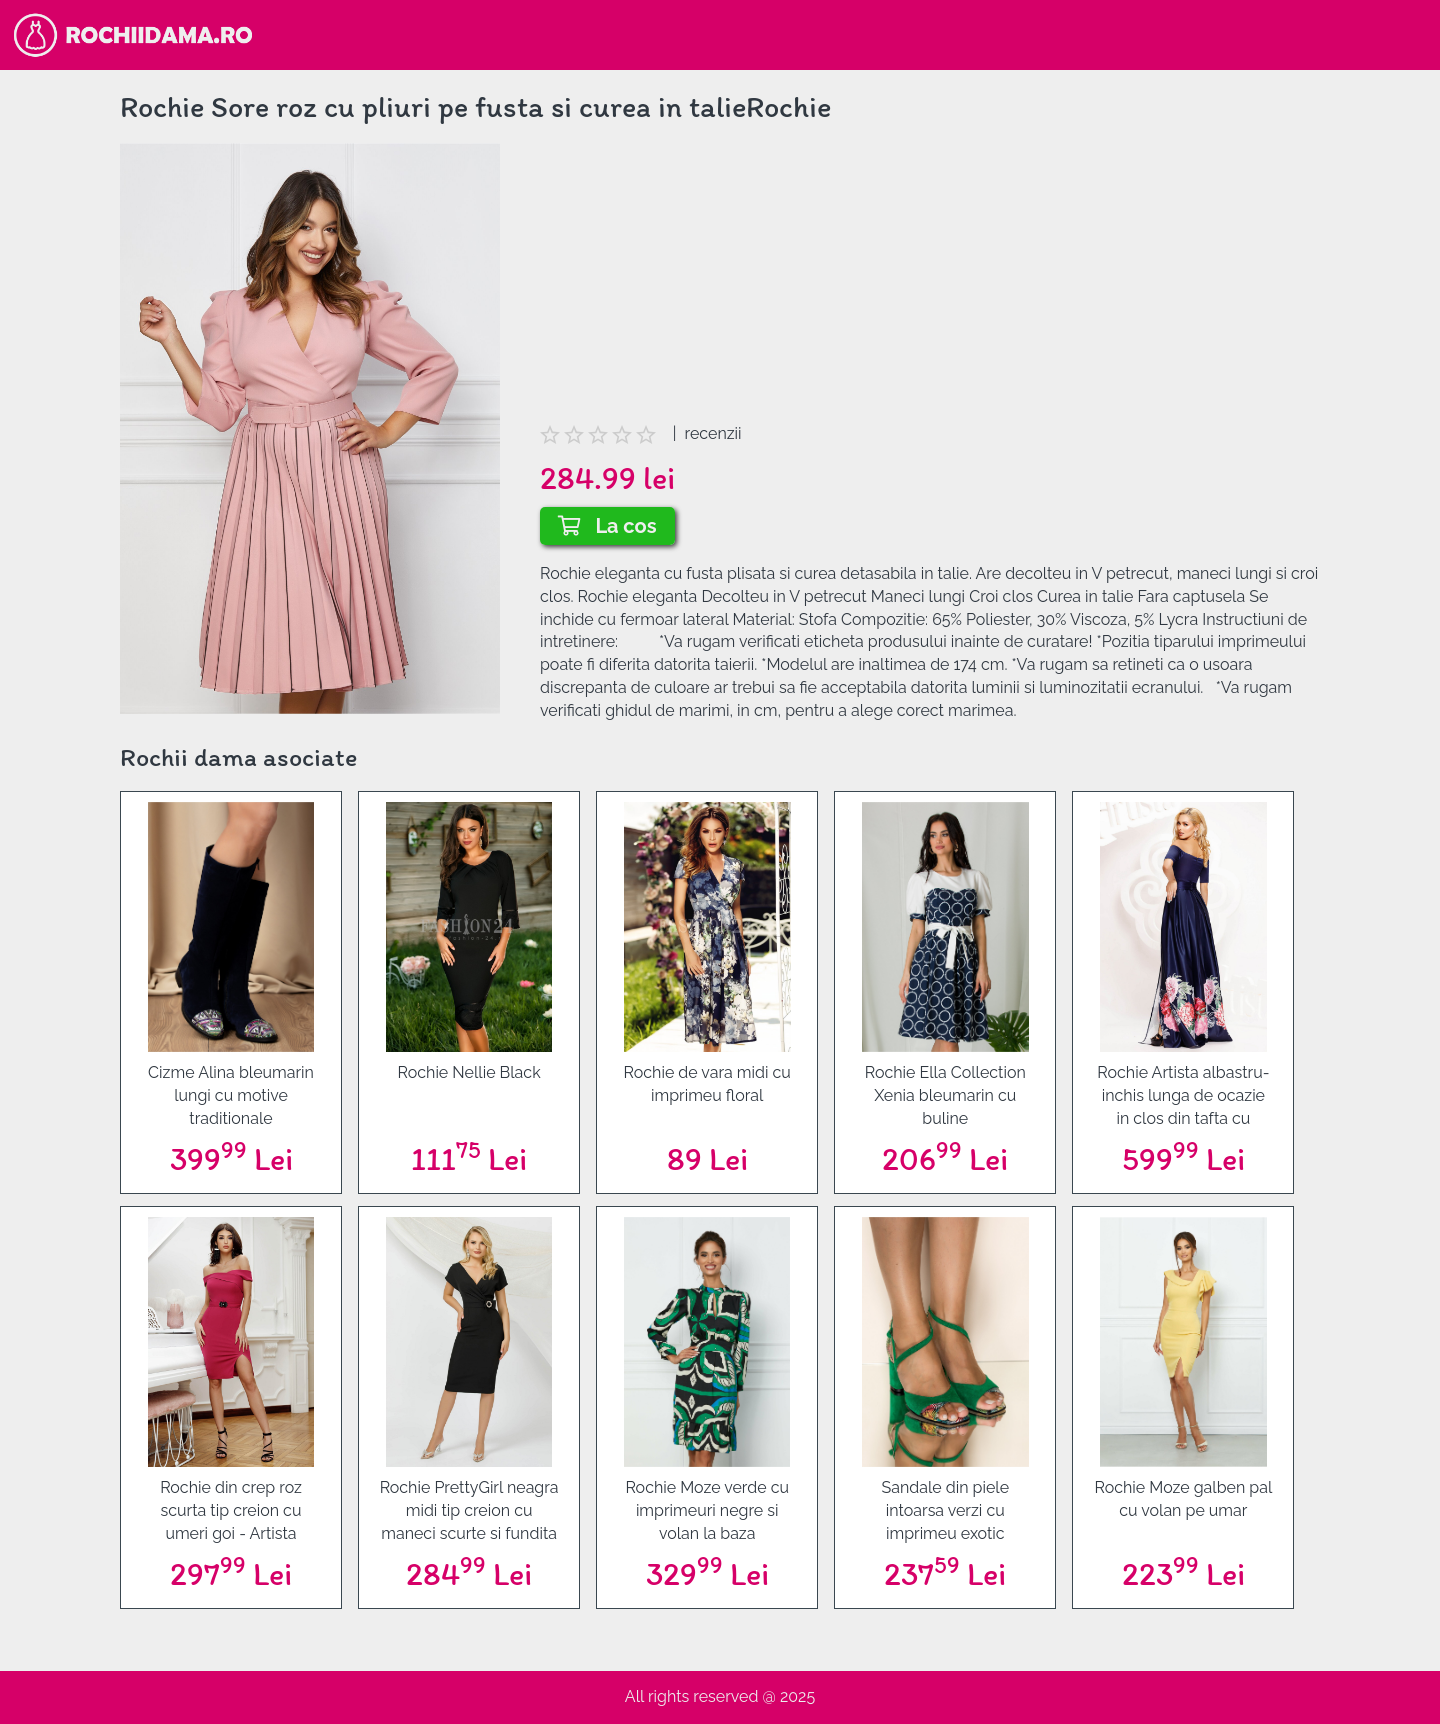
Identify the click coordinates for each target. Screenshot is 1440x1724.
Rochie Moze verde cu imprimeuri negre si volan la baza (707, 1510)
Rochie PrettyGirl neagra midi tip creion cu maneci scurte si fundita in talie (469, 1511)
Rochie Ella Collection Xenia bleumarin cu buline (945, 1095)
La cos (607, 526)
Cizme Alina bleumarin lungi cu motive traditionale (231, 1095)
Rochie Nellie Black (469, 1072)
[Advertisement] (930, 283)
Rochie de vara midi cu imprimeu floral (707, 1084)
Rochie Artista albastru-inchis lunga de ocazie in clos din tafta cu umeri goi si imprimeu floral (1183, 1096)
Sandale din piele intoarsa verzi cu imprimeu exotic (945, 1510)
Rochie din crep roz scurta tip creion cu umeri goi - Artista (231, 1510)
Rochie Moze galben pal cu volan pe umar (1183, 1499)
